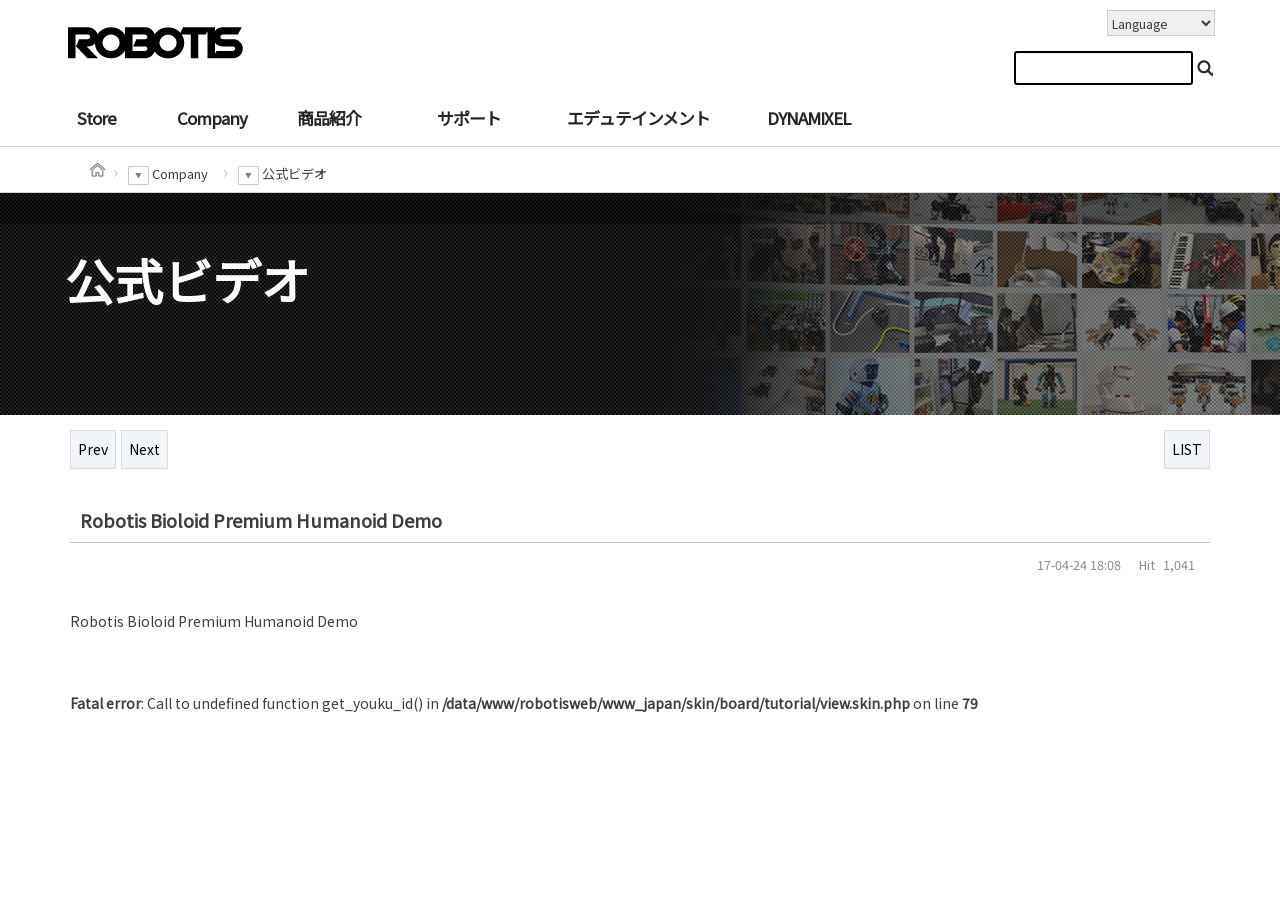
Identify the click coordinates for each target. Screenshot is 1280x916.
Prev (93, 449)
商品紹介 (329, 118)
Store (96, 118)
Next (144, 449)
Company (212, 118)
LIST (1187, 449)
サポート (469, 118)
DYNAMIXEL (808, 118)
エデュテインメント (638, 118)
